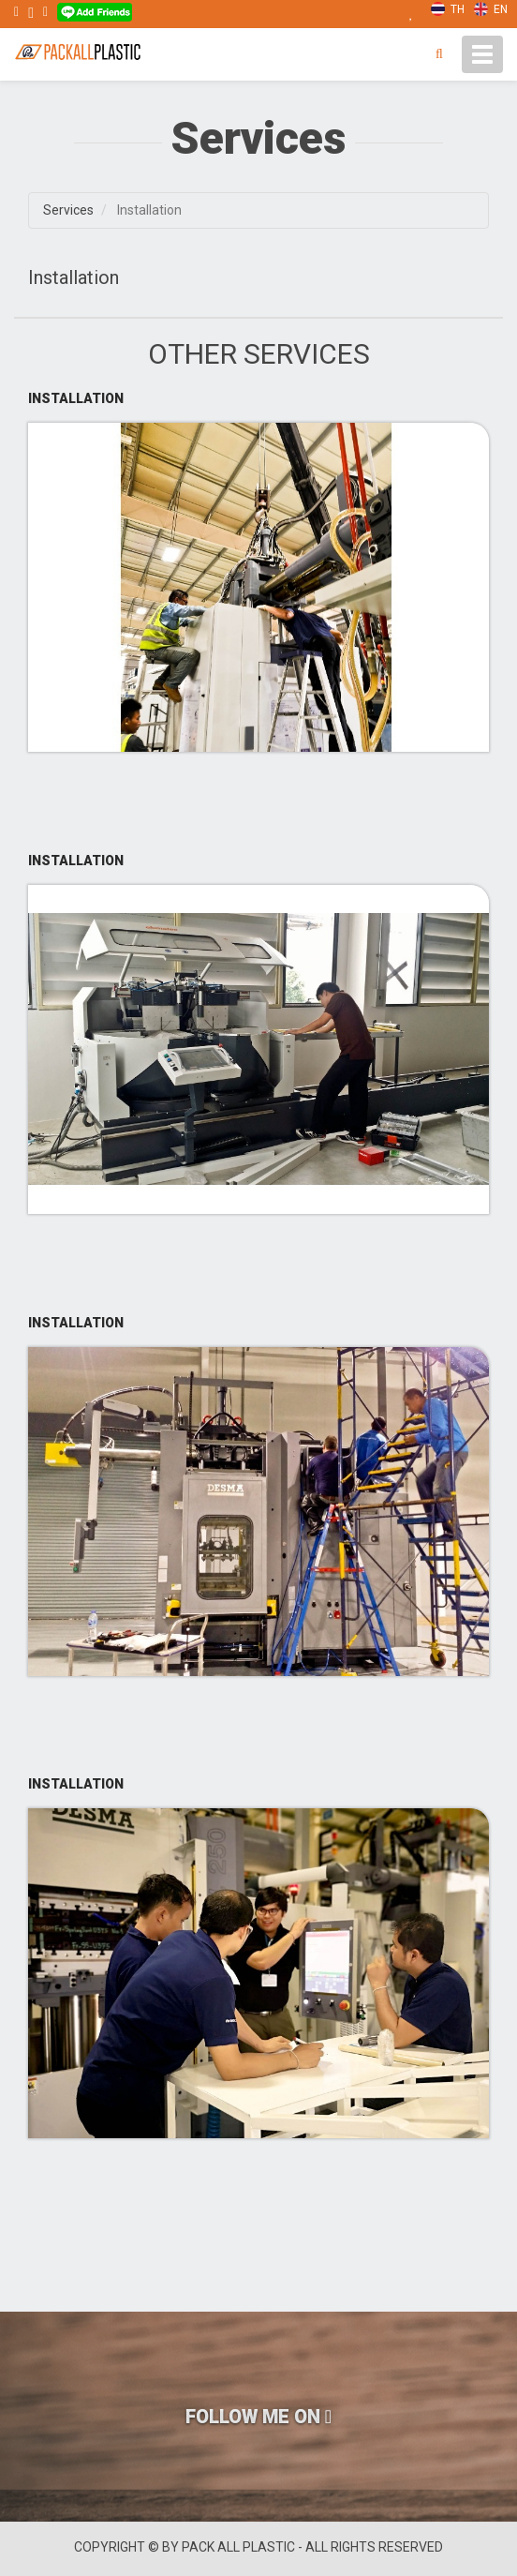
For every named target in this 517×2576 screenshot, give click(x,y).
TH (448, 9)
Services (68, 209)
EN (491, 9)
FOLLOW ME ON (258, 2416)
